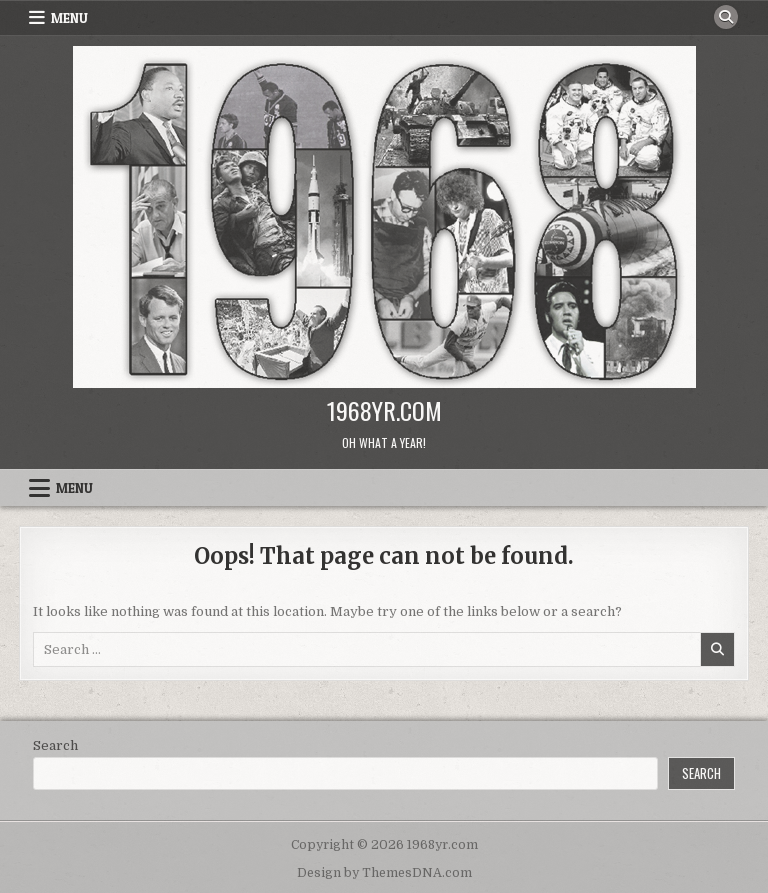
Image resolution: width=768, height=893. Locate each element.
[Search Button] (726, 17)
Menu (69, 18)
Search (55, 745)
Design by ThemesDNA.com (384, 873)
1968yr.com (384, 410)
